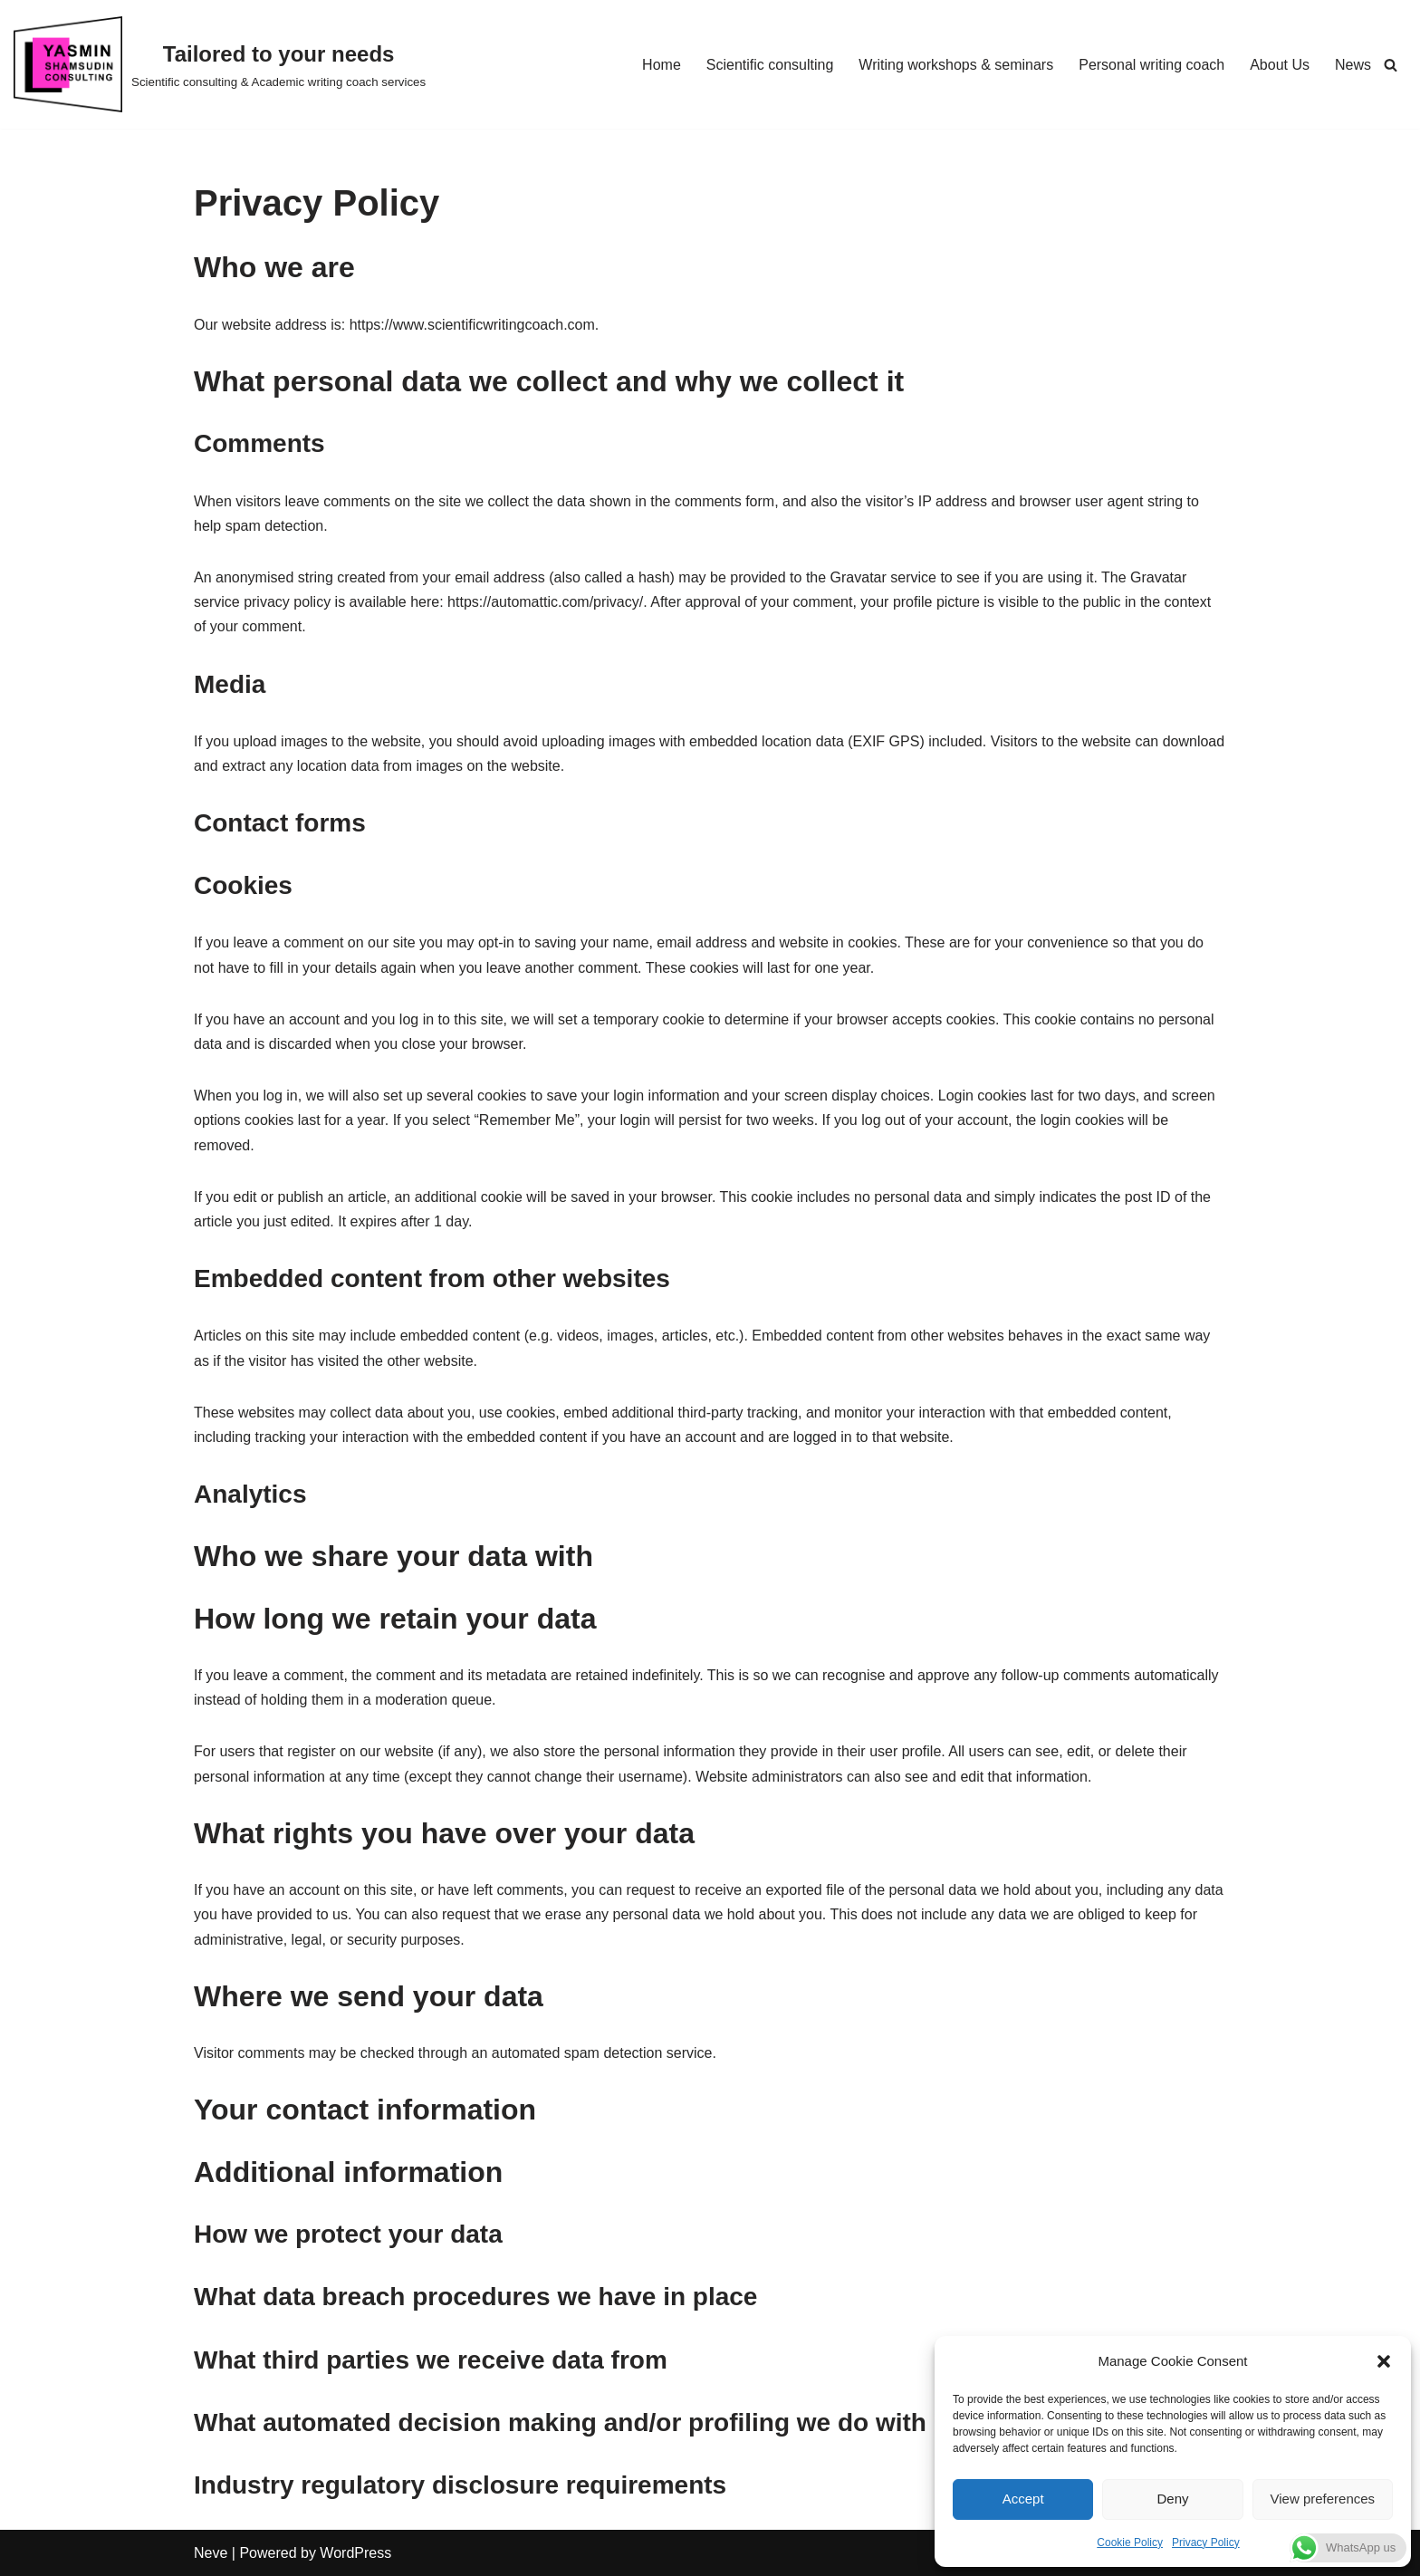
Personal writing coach (1151, 64)
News (1353, 64)
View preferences (1323, 2498)
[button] (1384, 2361)
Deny (1172, 2498)
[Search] (1390, 65)
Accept (1023, 2498)
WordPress (355, 2553)
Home (661, 64)
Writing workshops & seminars (956, 64)
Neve (210, 2553)
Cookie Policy (1130, 2542)
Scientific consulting (770, 64)
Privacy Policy (1206, 2542)
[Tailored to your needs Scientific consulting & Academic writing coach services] (220, 64)
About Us (1280, 64)
